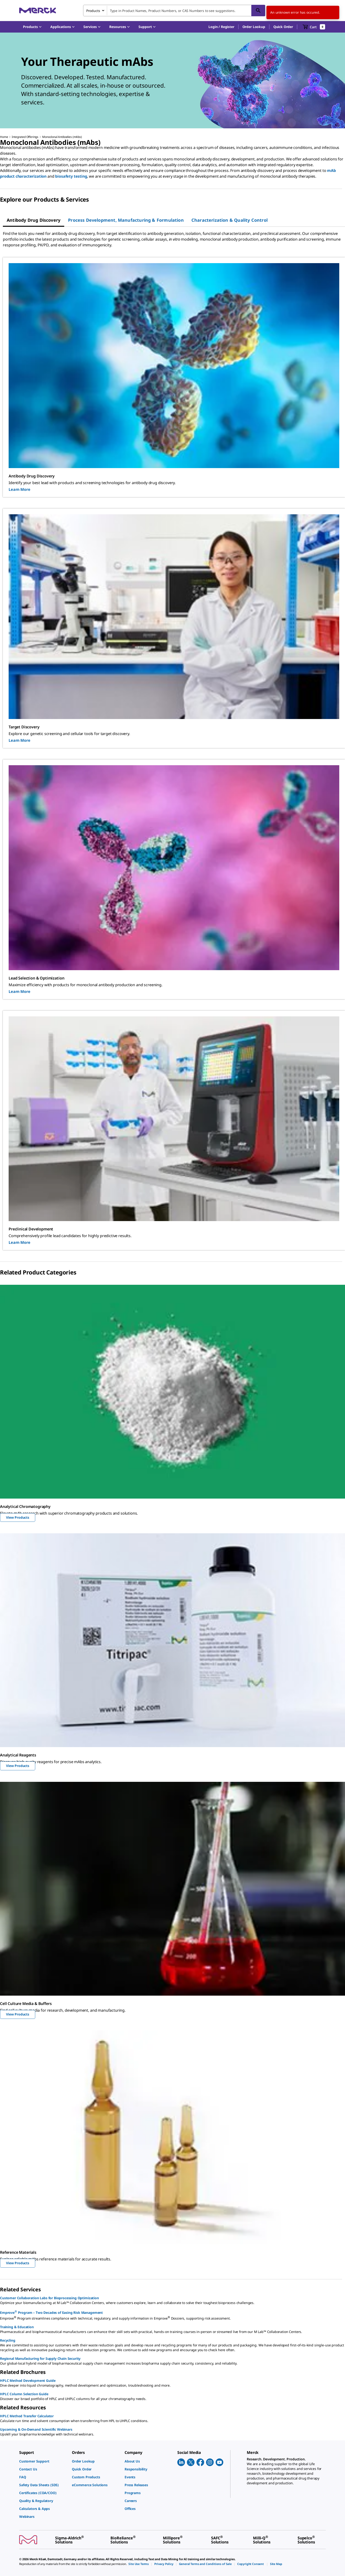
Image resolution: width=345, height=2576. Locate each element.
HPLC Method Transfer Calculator (27, 2416)
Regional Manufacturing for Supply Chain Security (40, 2358)
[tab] (33, 220)
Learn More (19, 489)
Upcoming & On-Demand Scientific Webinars (36, 2429)
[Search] (258, 10)
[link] (43, 2461)
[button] (221, 26)
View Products (17, 1517)
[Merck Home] (37, 10)
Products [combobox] (93, 10)
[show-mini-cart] (314, 26)
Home (4, 137)
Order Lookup (253, 26)
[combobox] (174, 10)
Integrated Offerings (25, 137)
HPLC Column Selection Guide (24, 2394)
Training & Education (17, 2327)
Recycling (7, 2340)
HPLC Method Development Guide (27, 2380)
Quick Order (283, 26)
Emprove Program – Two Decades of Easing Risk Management (51, 2312)
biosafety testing (71, 176)
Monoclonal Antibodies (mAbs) (62, 137)
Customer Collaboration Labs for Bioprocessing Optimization (49, 2298)
